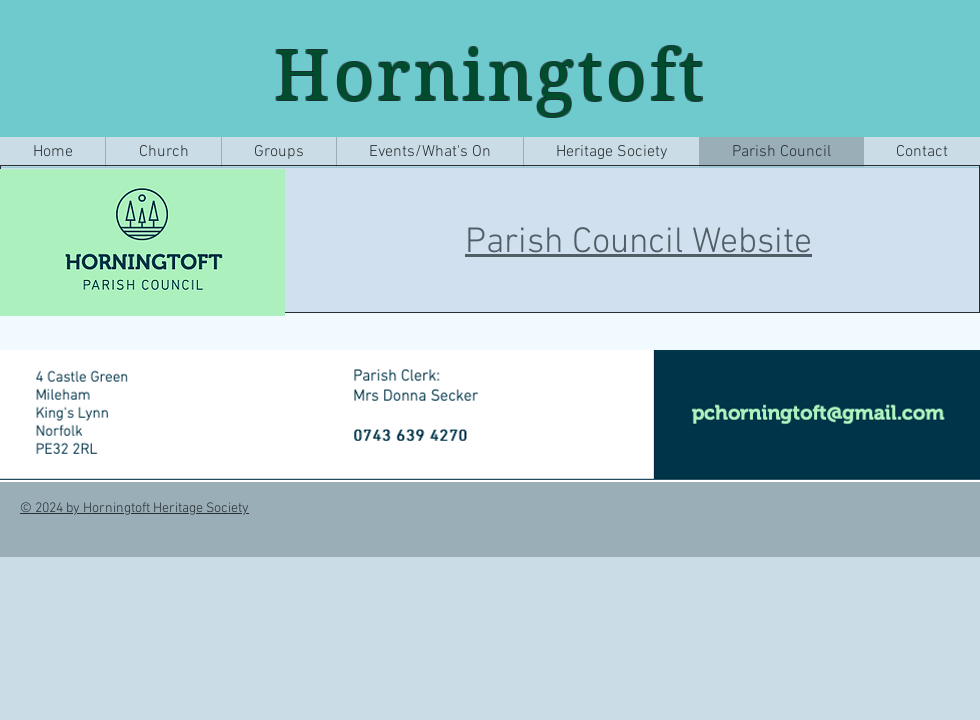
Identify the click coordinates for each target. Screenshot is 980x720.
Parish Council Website (638, 243)
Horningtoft (491, 75)
